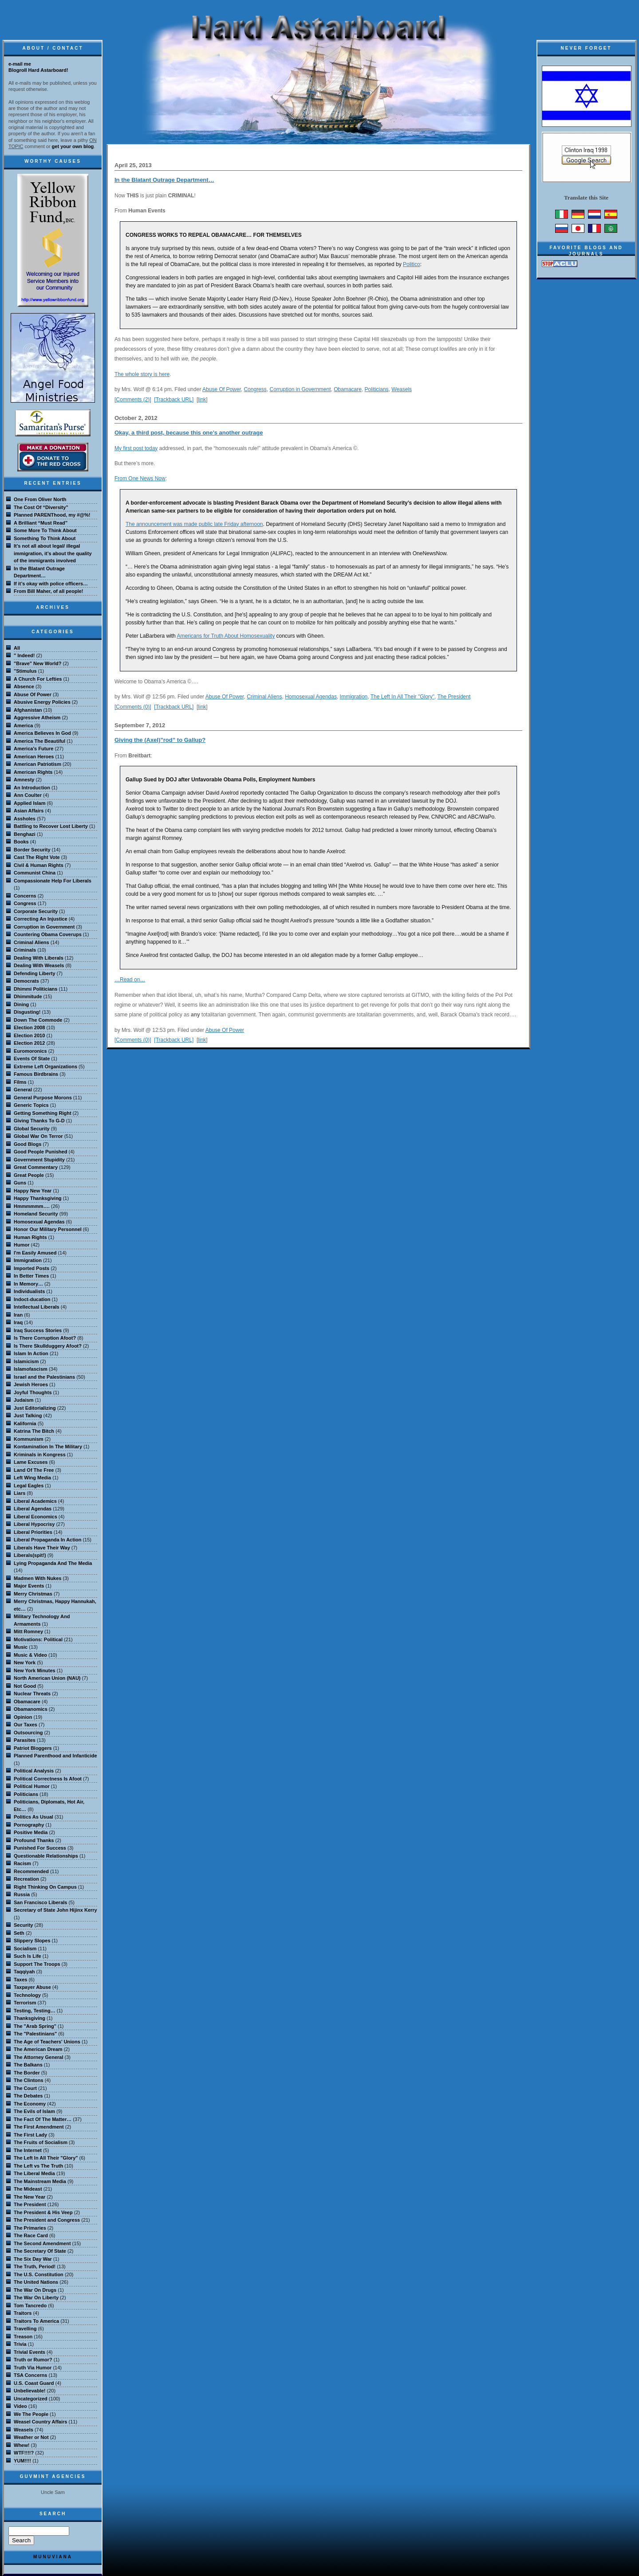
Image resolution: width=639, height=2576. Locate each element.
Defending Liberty (34, 973)
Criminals (25, 950)
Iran (18, 1314)
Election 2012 (29, 1043)
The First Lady (30, 2134)
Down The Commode (38, 1020)
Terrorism (25, 2002)
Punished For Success (40, 1848)
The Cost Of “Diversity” (41, 507)
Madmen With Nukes (37, 1578)
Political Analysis (34, 1770)
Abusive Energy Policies (42, 702)
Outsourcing (28, 1732)
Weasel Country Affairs (40, 2421)
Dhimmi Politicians (35, 989)
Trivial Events (29, 2352)
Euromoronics (30, 1051)
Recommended (31, 1871)
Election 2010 (29, 1035)
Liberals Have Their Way (42, 1547)
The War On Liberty (36, 2297)
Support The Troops (37, 1964)
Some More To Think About (45, 530)
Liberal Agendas (32, 1508)
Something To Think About (44, 538)
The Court (25, 2088)
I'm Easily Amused (35, 1252)
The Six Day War (33, 2259)
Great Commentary (36, 1167)
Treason (23, 2336)
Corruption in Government (300, 389)
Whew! (21, 2445)
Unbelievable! (30, 2390)
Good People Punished (40, 1151)
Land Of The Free (34, 1470)
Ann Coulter (28, 795)
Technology (27, 1995)
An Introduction (32, 787)
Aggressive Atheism (37, 717)
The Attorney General (38, 2057)
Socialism (25, 1948)
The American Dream (38, 2049)
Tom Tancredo (30, 2305)
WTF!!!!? (24, 2452)
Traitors (23, 2313)
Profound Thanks (34, 1840)
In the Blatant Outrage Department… (164, 179)
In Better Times (31, 1275)
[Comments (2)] (132, 399)
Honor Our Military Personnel (48, 1229)
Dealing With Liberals (38, 958)
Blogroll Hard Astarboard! (38, 70)
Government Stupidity (39, 1159)
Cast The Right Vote (37, 857)
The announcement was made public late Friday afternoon (194, 524)
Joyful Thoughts (33, 1392)
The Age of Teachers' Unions (47, 2041)
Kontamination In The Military (48, 1446)
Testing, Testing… (34, 2010)
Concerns (25, 895)
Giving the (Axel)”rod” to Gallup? (159, 740)
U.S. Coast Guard (34, 2383)
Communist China (34, 872)
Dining (21, 1004)
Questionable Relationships (46, 1855)
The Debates (28, 2095)
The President (454, 697)
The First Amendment (39, 2126)
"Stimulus (25, 671)
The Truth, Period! (34, 2266)
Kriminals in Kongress (40, 1454)
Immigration (354, 697)
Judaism (24, 1400)
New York (25, 1662)
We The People (31, 2414)
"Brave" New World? (37, 663)
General (23, 1089)
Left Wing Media (32, 1477)
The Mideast (28, 2189)
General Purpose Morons (43, 1097)
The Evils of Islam (34, 2111)
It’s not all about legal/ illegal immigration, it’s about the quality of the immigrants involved (53, 553)
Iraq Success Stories (38, 1330)
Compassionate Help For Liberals (52, 880)
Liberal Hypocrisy (34, 1524)
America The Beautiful (39, 741)
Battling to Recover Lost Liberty (51, 826)
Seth (19, 1933)
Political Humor (32, 1786)
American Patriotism (37, 764)
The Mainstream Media (40, 2181)
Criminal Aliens (264, 697)
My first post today (136, 448)
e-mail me (19, 64)
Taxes (20, 1979)
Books (21, 841)
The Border (27, 2072)
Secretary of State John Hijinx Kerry (55, 1910)
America (23, 725)
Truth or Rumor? (33, 2359)
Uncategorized (30, 2398)
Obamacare (348, 389)
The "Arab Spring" (35, 2026)
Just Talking (28, 1415)
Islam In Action (31, 1353)
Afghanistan (28, 710)
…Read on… (129, 979)
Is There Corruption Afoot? (45, 1338)
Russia (22, 1894)
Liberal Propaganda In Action (47, 1539)
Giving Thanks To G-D (39, 1120)
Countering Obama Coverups (48, 934)
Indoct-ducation (32, 1299)
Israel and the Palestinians (44, 1377)
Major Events (29, 1585)
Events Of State (32, 1058)
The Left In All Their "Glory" (402, 697)
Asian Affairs (28, 810)
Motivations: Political (38, 1639)
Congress (255, 389)
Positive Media (30, 1832)
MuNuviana (52, 2556)
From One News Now (140, 478)
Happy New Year (32, 1190)
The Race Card (31, 2235)
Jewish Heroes (31, 1384)
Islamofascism (30, 1369)
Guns (20, 1182)
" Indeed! (24, 655)
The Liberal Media (34, 2173)
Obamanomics (30, 1709)
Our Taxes (25, 1724)
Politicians (377, 389)
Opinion (23, 1717)
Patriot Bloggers (33, 1748)
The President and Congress (47, 2220)
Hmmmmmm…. (32, 1206)
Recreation (26, 1879)
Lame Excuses (30, 1462)
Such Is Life (27, 1956)
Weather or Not (31, 2437)
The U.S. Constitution (38, 2274)
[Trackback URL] (173, 399)
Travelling (25, 2328)
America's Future (33, 748)
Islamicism (26, 1361)
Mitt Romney (28, 1631)
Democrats (26, 981)
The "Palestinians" (35, 2033)
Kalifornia (25, 1423)
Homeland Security (36, 1213)
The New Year (29, 2197)
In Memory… (28, 1283)
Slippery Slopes (32, 1940)
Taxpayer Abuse (32, 1987)
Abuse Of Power (221, 389)
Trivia (20, 2344)
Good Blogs (27, 1144)
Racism (22, 1863)
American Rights (33, 772)
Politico (411, 264)
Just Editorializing (35, 1408)
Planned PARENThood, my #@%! (52, 515)
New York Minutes (34, 1670)
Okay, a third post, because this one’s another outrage (188, 432)
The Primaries (30, 2228)
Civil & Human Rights (38, 865)
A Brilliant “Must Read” (40, 522)
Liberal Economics (35, 1516)
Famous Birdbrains (36, 1074)
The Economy (30, 2103)
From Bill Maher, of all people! (48, 591)
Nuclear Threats (32, 1693)
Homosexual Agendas (311, 697)
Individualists (29, 1291)
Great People (29, 1175)
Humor (21, 1244)
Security (23, 1925)
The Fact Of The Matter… (42, 2119)
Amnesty (24, 779)
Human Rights (30, 1237)
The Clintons (28, 2080)
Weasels (401, 389)
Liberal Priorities (33, 1532)
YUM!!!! (22, 2460)
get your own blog (73, 146)
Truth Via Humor (32, 2367)
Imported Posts (31, 1268)
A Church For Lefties (38, 679)
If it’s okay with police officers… (51, 583)
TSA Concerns (30, 2375)
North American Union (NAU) (47, 1678)
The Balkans (28, 2064)
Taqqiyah (24, 1971)
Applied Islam (30, 803)
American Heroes (34, 756)
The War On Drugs (35, 2290)
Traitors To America (36, 2321)
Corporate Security (36, 911)
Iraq (18, 1322)
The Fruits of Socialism (40, 2142)
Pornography (29, 1824)
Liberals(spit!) (30, 1555)
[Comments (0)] (132, 707)
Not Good (25, 1686)
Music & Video (30, 1655)
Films (20, 1082)
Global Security (32, 1128)
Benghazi (25, 834)
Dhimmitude (28, 996)
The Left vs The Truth (38, 2165)
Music (21, 1647)
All (17, 648)
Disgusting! (27, 1012)
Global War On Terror (38, 1136)
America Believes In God (42, 733)
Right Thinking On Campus (45, 1887)
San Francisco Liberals (40, 1902)
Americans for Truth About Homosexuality (226, 636)
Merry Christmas (33, 1593)
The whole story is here (142, 374)
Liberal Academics (35, 1501)
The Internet (28, 2150)
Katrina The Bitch (34, 1431)
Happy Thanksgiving (38, 1198)
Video (20, 2406)
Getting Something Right (42, 1113)
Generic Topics (31, 1105)
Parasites (25, 1740)
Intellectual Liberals (36, 1307)
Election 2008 (29, 1027)
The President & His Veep (43, 2212)
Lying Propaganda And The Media (53, 1563)
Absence (24, 686)
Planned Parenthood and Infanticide (55, 1755)
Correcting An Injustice (40, 918)
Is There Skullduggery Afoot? (48, 1346)
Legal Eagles (28, 1485)
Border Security (32, 849)
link (202, 399)
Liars (19, 1493)
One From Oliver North (40, 499)
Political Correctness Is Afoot (48, 1778)
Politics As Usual (33, 1816)
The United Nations (36, 2282)
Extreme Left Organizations (45, 1066)
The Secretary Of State (40, 2251)
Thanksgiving (29, 2018)
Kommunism (28, 1439)
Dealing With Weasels (39, 965)
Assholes (25, 818)
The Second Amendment (42, 2243)
